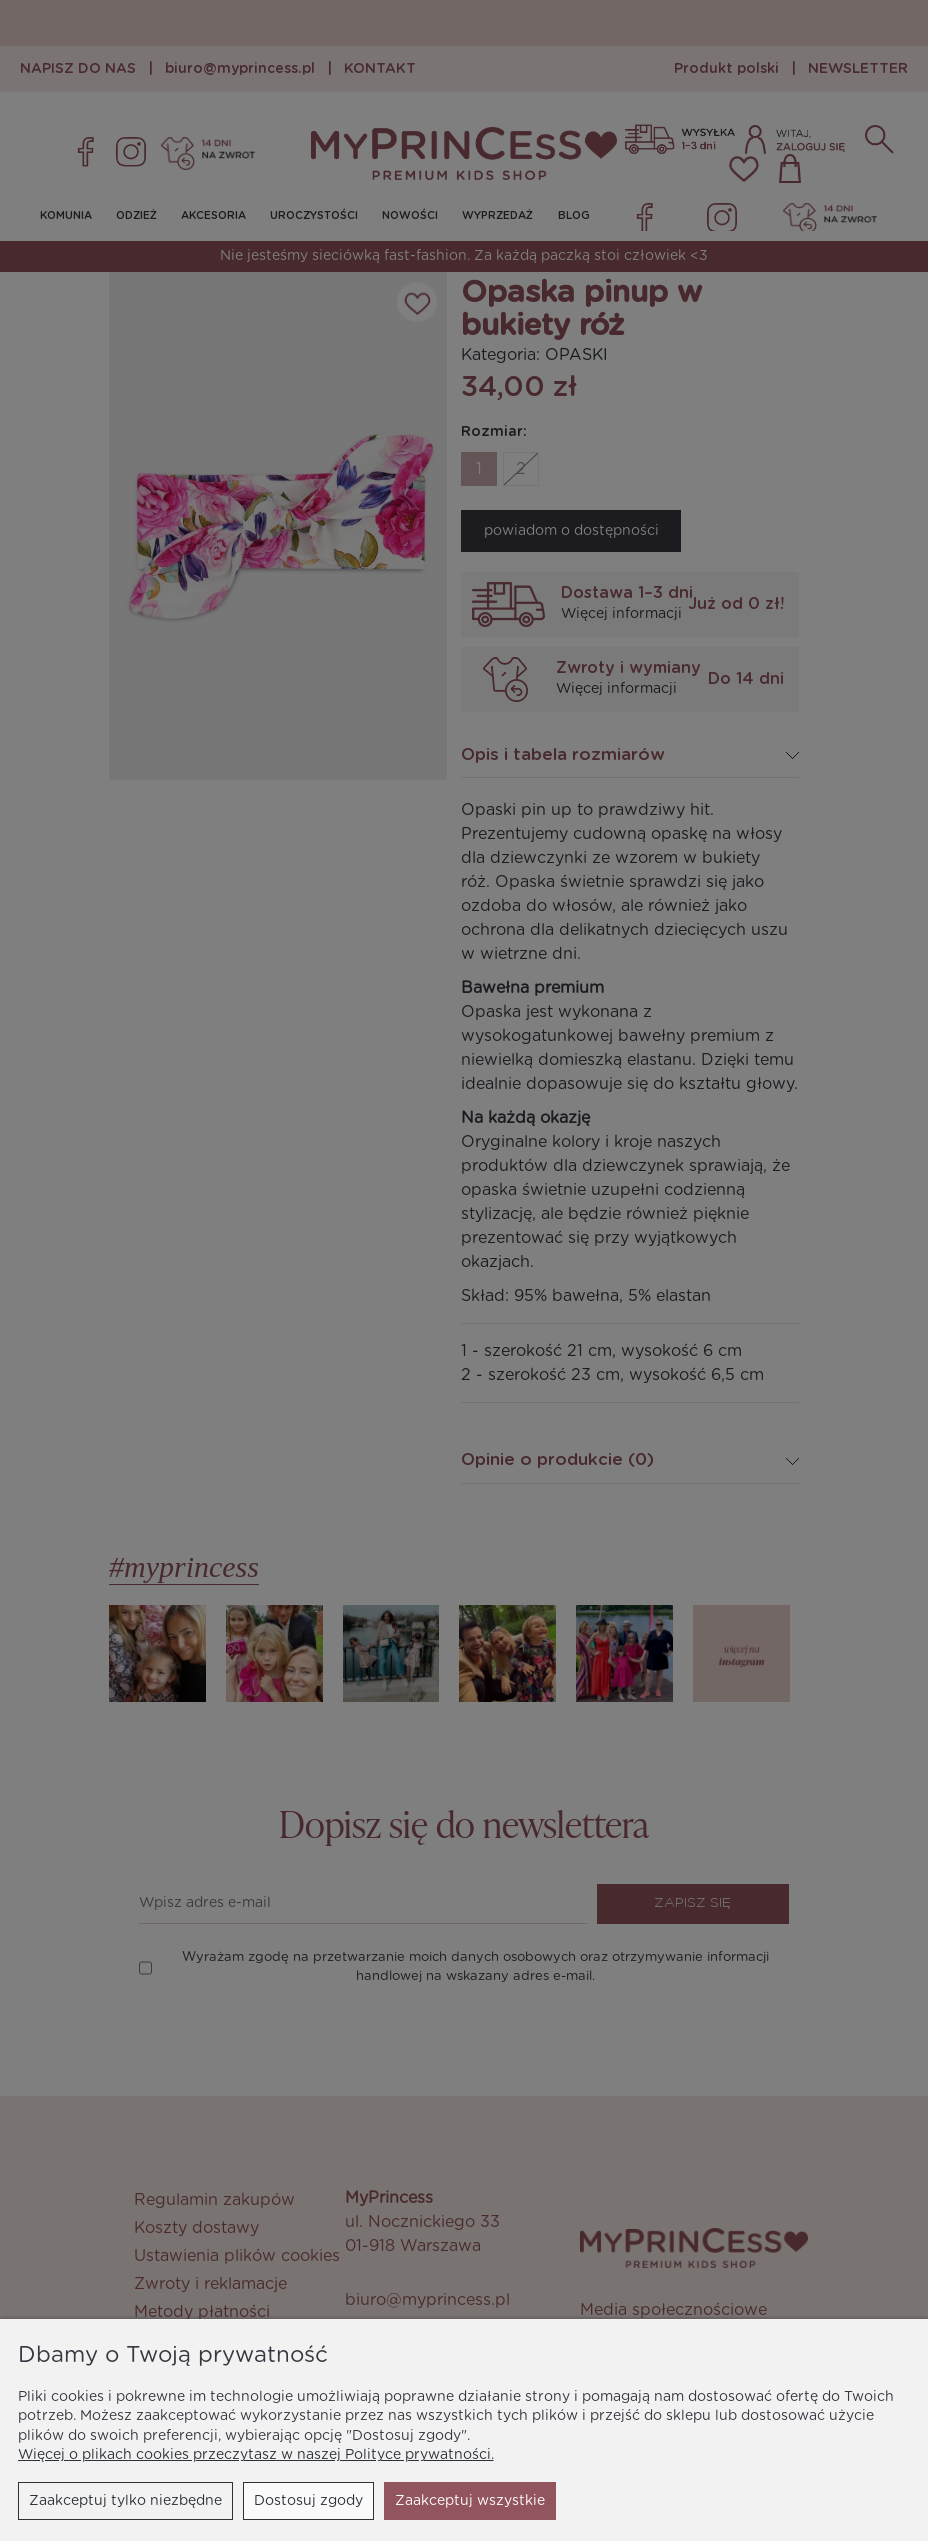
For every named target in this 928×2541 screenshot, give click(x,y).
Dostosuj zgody (308, 2501)
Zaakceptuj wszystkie (470, 2501)
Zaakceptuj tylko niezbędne (125, 2501)
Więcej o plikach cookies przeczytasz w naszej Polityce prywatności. (256, 2455)
